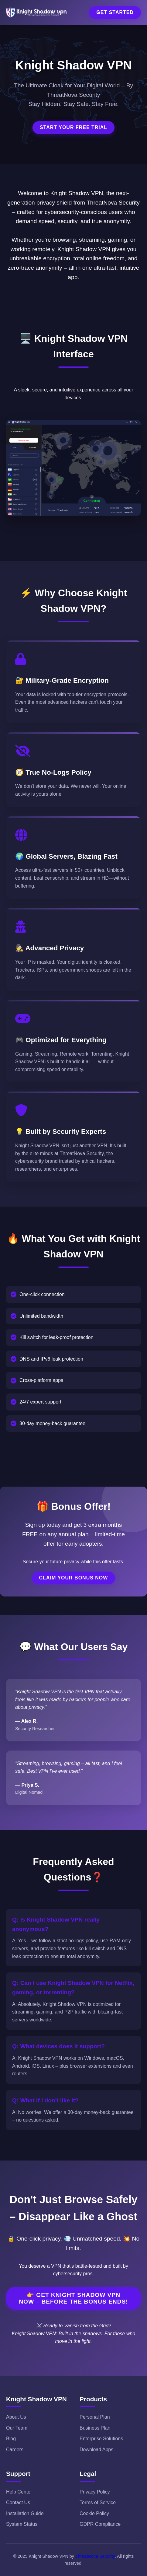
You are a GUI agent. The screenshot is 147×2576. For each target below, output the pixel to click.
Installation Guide (25, 2513)
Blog (11, 2438)
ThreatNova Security (95, 2556)
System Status (21, 2524)
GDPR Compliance (100, 2524)
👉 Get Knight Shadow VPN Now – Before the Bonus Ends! (73, 2298)
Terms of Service (98, 2502)
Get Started (115, 12)
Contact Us (18, 2502)
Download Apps (96, 2449)
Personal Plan (95, 2417)
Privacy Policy (95, 2491)
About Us (16, 2417)
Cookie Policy (94, 2513)
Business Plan (95, 2428)
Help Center (19, 2491)
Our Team (16, 2428)
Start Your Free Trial (73, 127)
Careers (14, 2449)
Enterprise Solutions (101, 2438)
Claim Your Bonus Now (73, 1577)
